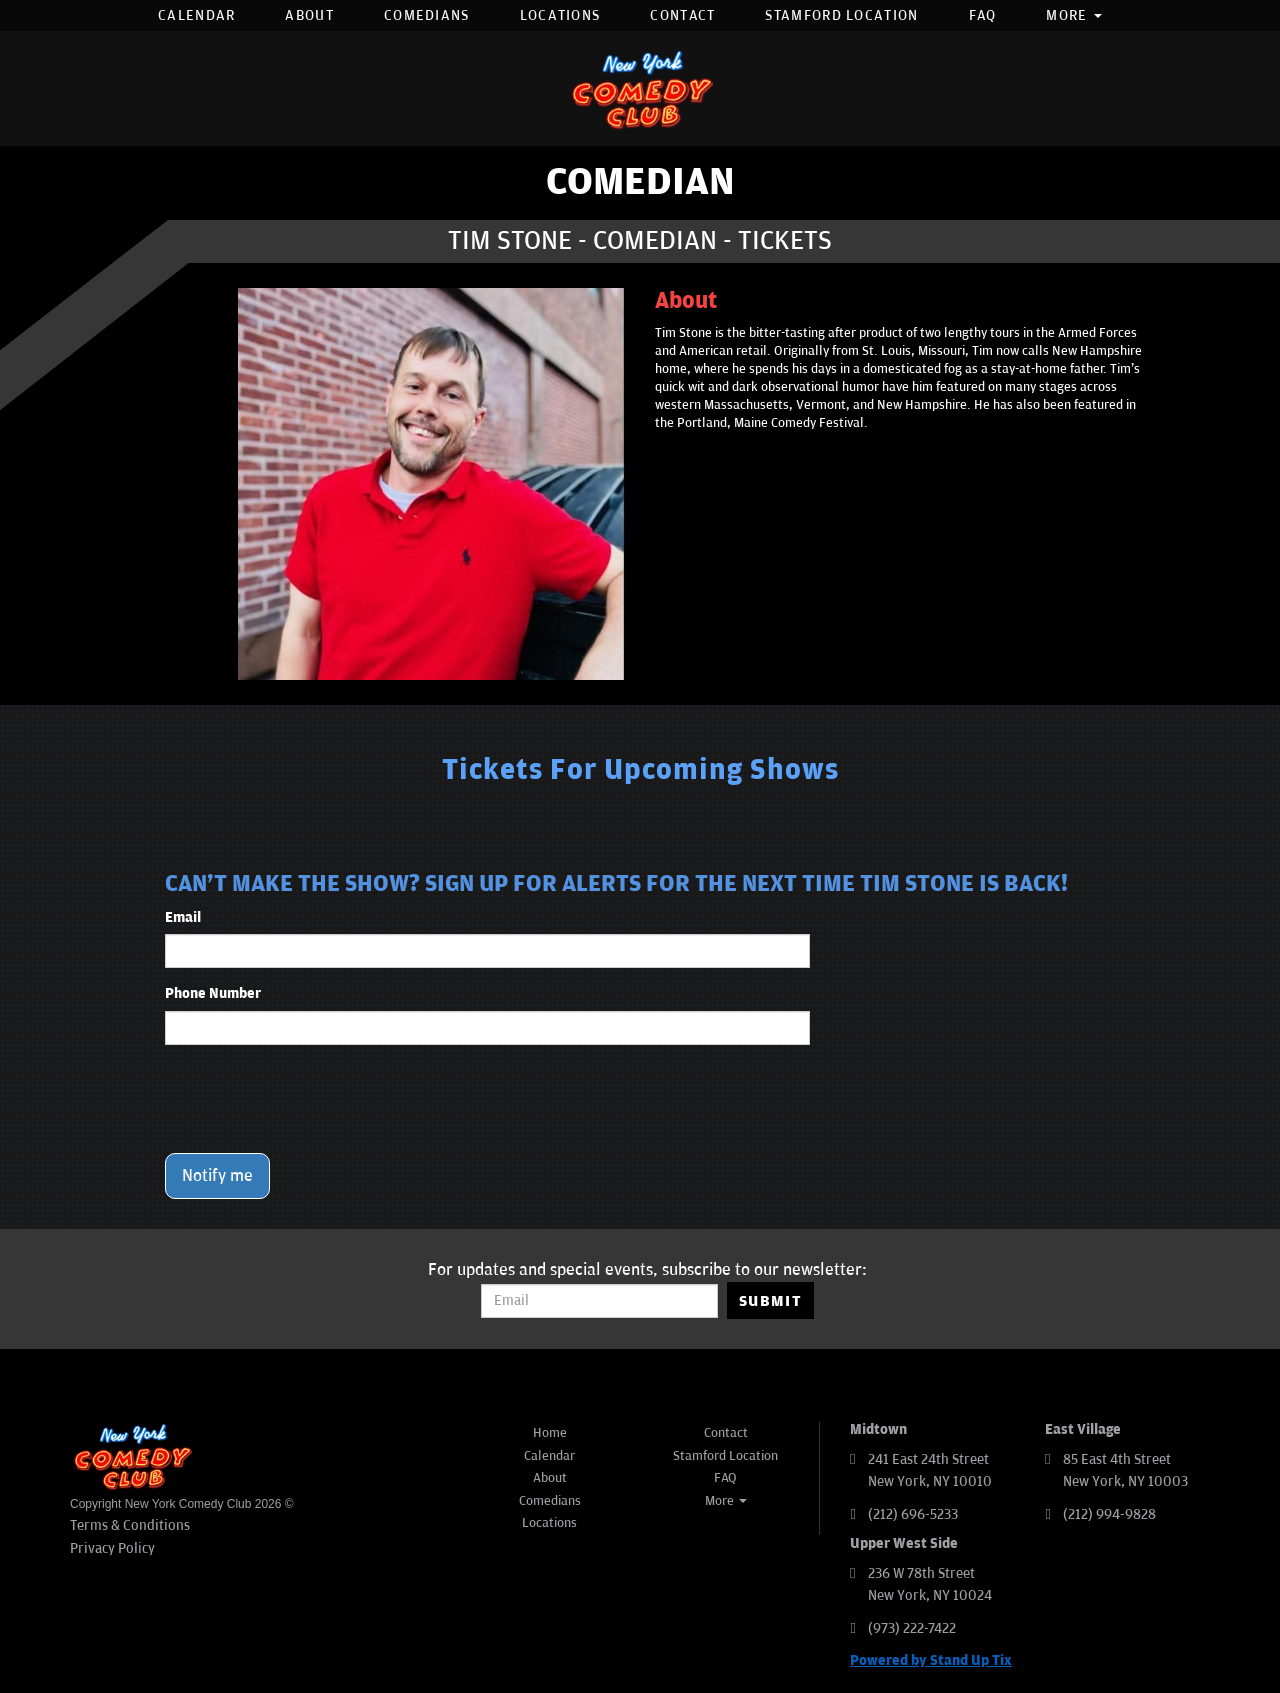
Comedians (427, 15)
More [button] (1074, 15)
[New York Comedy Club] (640, 88)
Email (183, 917)
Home (550, 1433)
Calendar (196, 15)
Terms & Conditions (130, 1525)
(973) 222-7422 (912, 1628)
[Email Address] (599, 1301)
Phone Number (213, 993)
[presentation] (317, 1099)
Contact (682, 15)
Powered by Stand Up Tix (931, 1660)
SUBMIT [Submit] (770, 1301)
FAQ (983, 15)
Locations (560, 15)
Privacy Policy (112, 1548)
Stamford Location (841, 15)
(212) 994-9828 (1109, 1514)
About (309, 15)
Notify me (217, 1176)
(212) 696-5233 (913, 1514)
